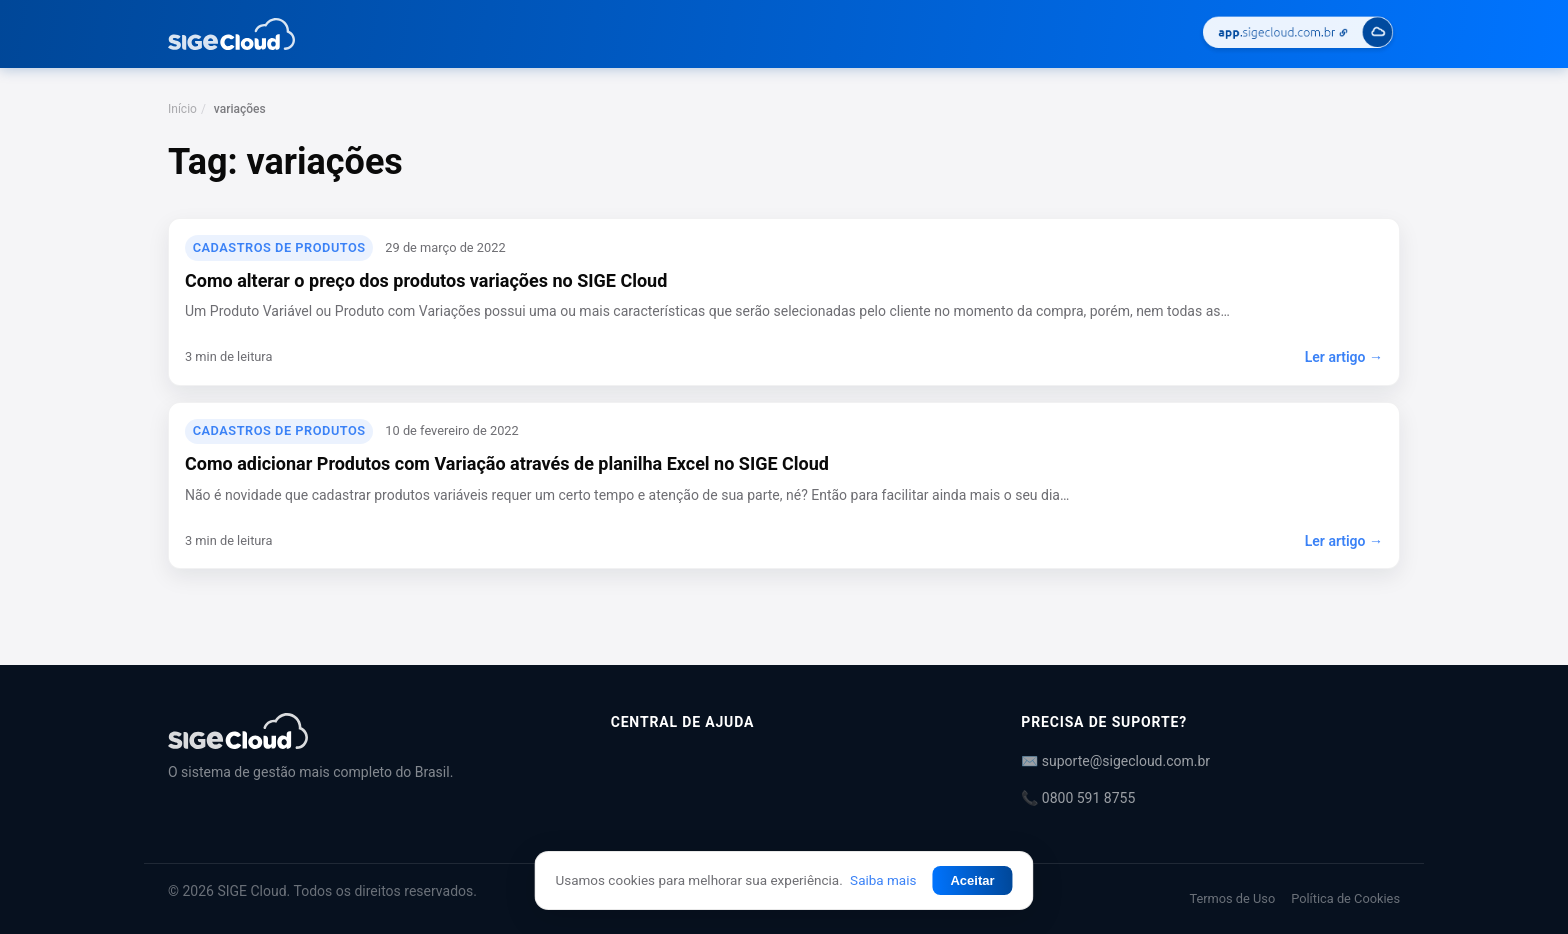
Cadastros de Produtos (279, 247)
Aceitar (972, 880)
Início (182, 109)
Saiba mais (883, 880)
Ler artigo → (1344, 357)
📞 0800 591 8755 (1078, 798)
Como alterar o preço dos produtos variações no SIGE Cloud (426, 280)
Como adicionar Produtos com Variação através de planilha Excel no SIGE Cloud (507, 463)
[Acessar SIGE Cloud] (1298, 34)
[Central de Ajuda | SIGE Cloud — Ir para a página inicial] (231, 34)
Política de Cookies (1345, 898)
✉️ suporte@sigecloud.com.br (1115, 761)
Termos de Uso (1232, 898)
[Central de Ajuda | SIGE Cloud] (365, 730)
